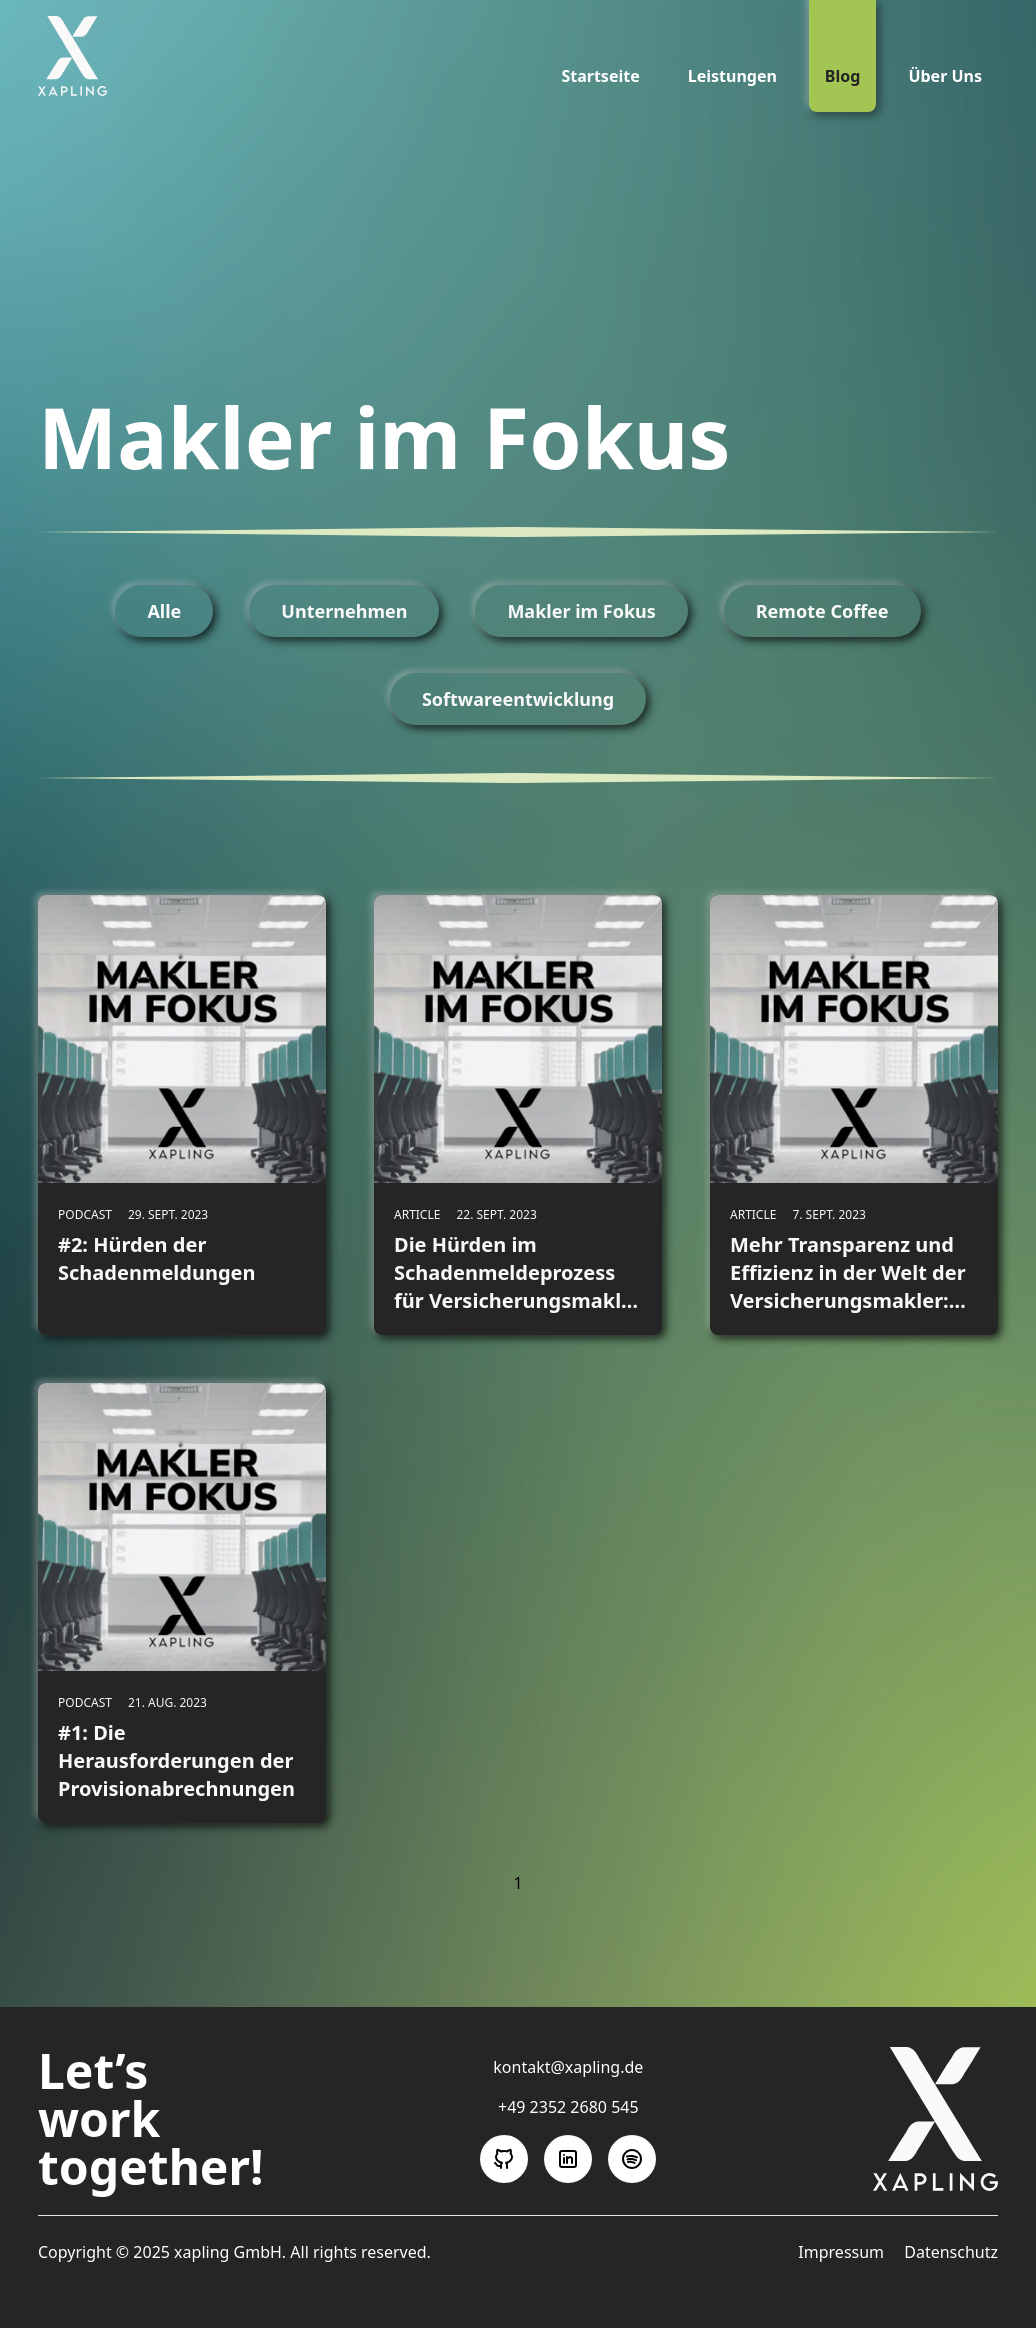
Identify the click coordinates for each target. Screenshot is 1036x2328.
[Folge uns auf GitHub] (504, 2159)
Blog (843, 76)
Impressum (843, 2252)
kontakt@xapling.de (568, 2067)
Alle (164, 611)
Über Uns (945, 76)
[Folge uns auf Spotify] (632, 2159)
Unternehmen (344, 611)
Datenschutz (951, 2252)
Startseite (600, 76)
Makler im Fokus (581, 611)
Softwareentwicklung (518, 699)
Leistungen (732, 76)
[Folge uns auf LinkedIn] (568, 2159)
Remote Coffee (822, 611)
